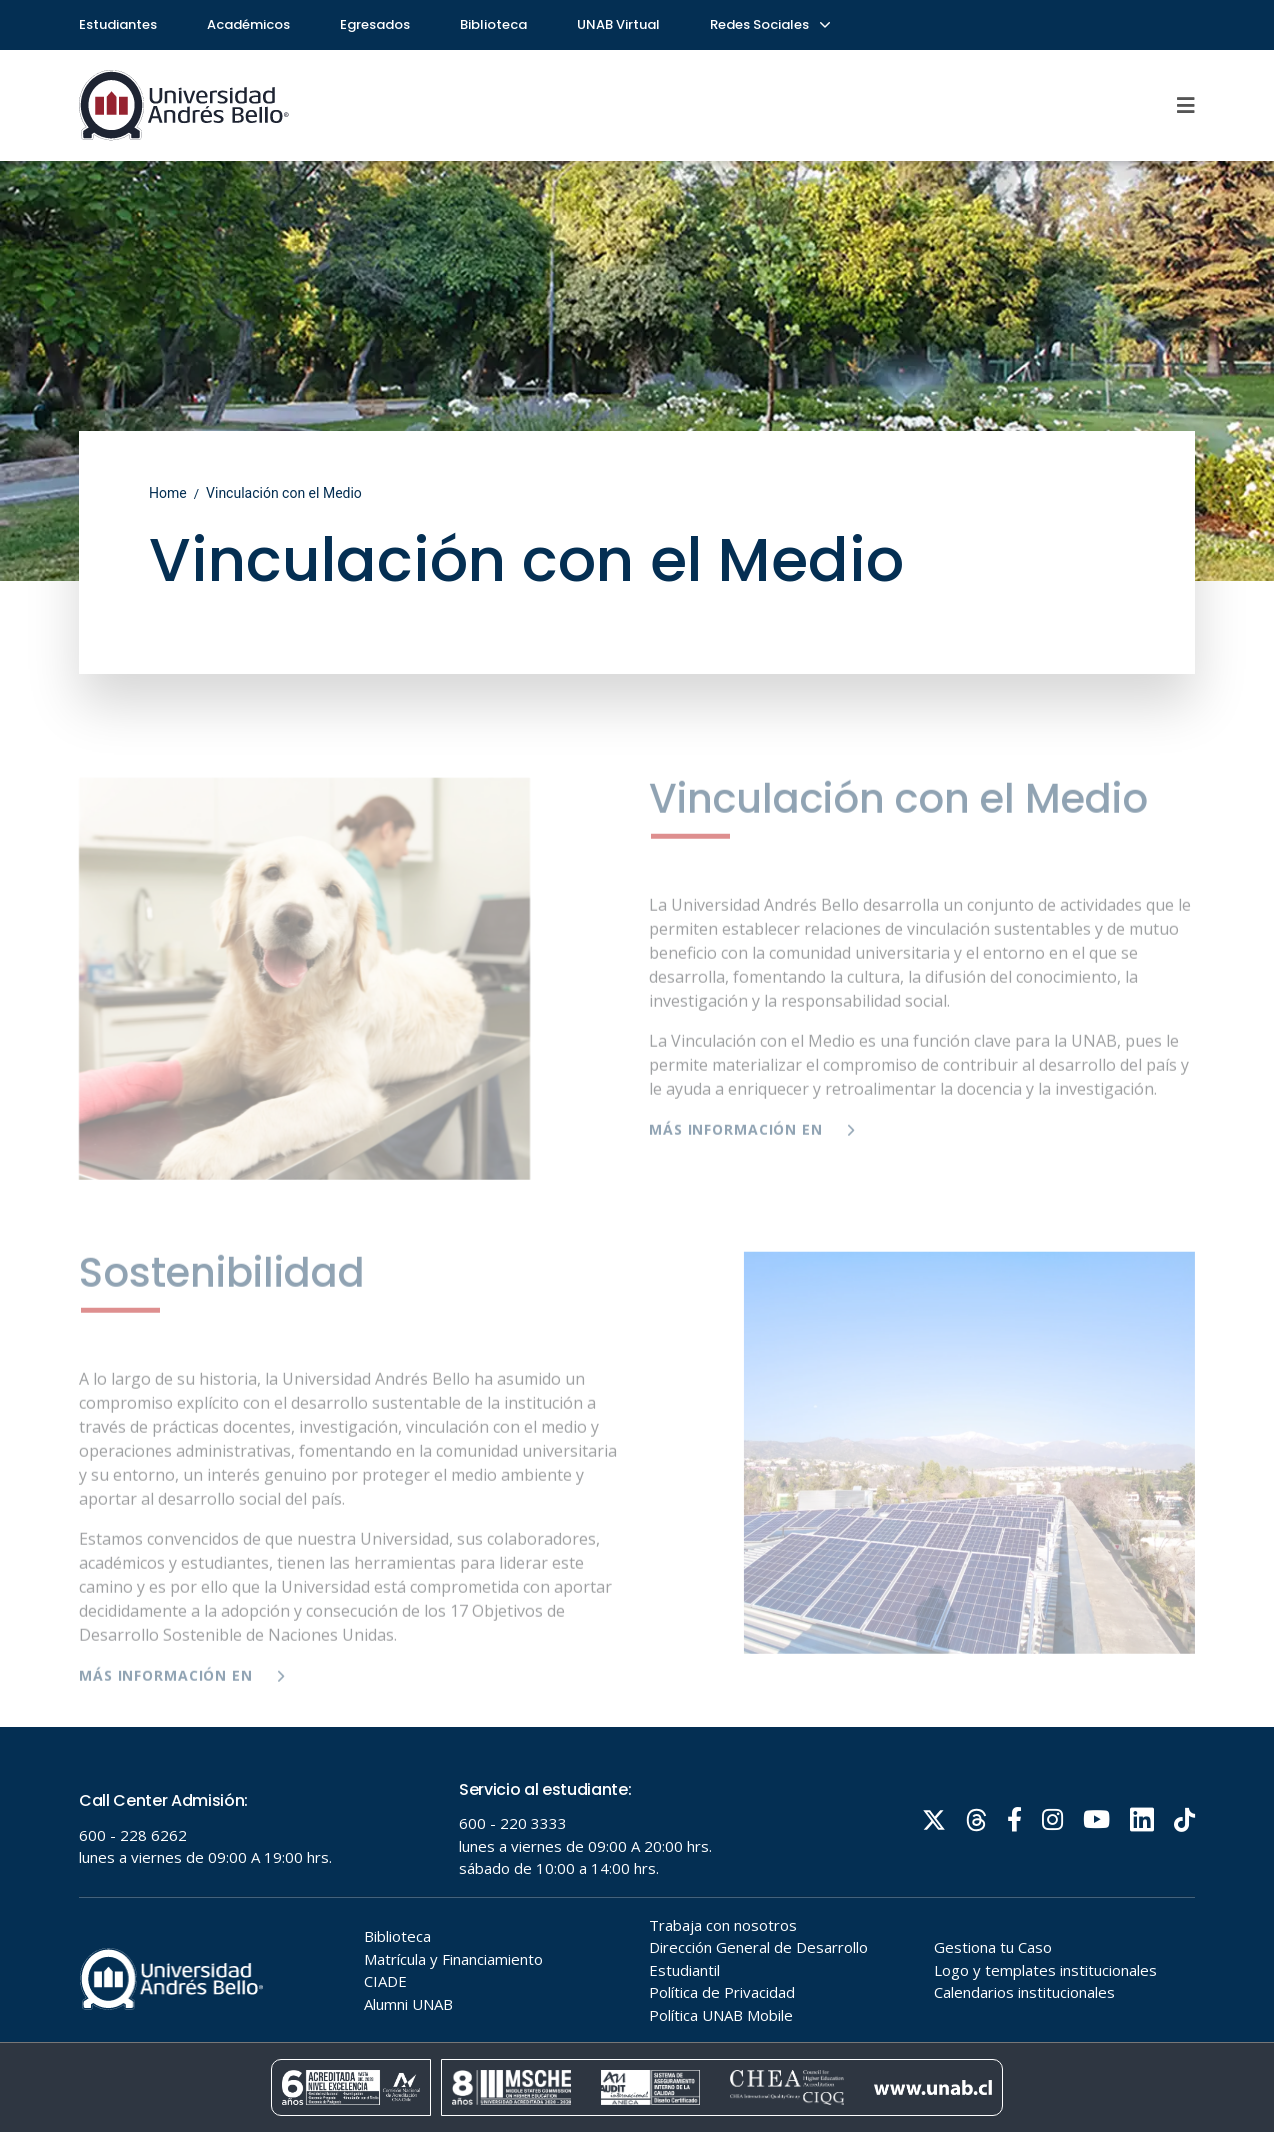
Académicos (248, 24)
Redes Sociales (769, 24)
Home (168, 493)
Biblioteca (493, 24)
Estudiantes (118, 24)
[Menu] (1186, 105)
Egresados (375, 24)
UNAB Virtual (618, 24)
